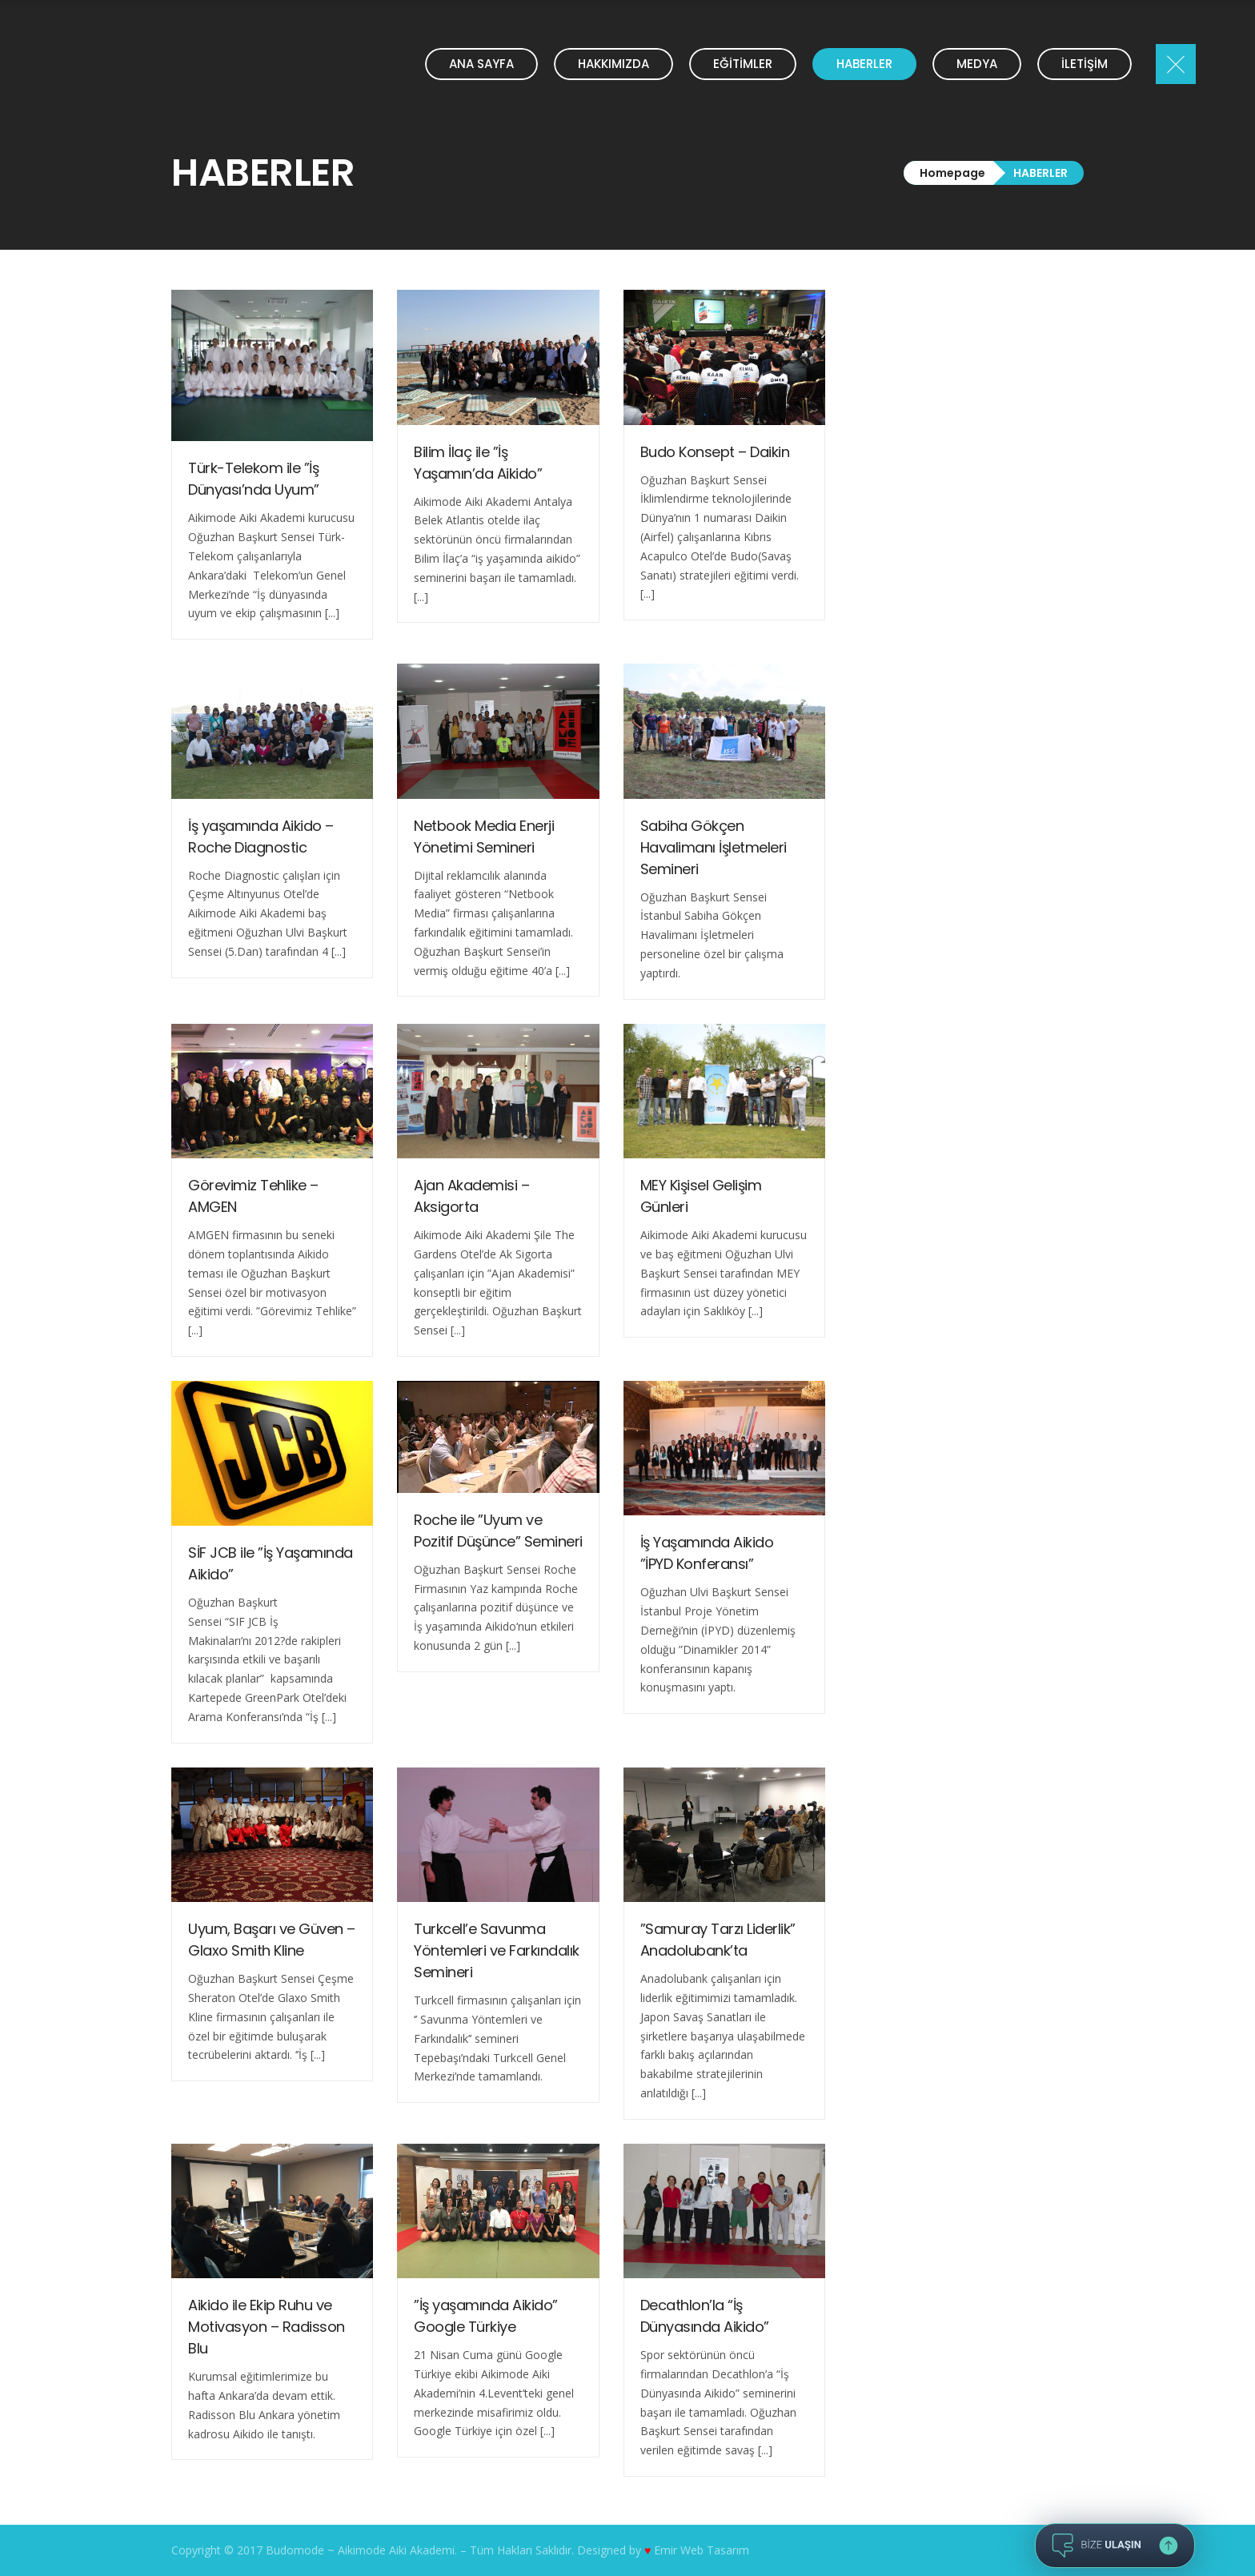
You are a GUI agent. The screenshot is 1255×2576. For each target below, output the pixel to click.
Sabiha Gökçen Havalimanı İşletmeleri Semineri (713, 847)
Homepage (952, 173)
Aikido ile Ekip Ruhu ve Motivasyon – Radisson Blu (266, 2326)
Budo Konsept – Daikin (715, 452)
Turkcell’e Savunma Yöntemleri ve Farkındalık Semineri (496, 1950)
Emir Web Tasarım (701, 2550)
